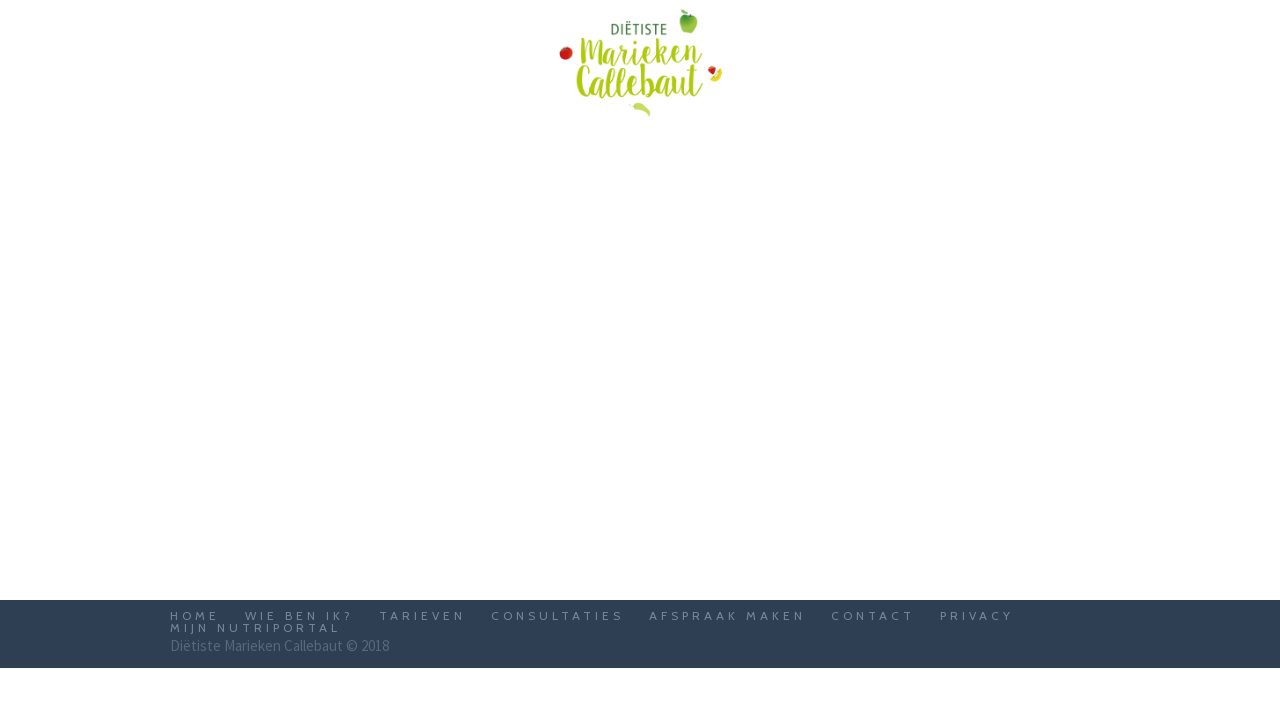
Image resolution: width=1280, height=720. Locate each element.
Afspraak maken (727, 616)
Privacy (977, 616)
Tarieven (422, 616)
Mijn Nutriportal (255, 628)
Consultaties (557, 616)
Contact (873, 616)
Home (195, 616)
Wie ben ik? (299, 616)
